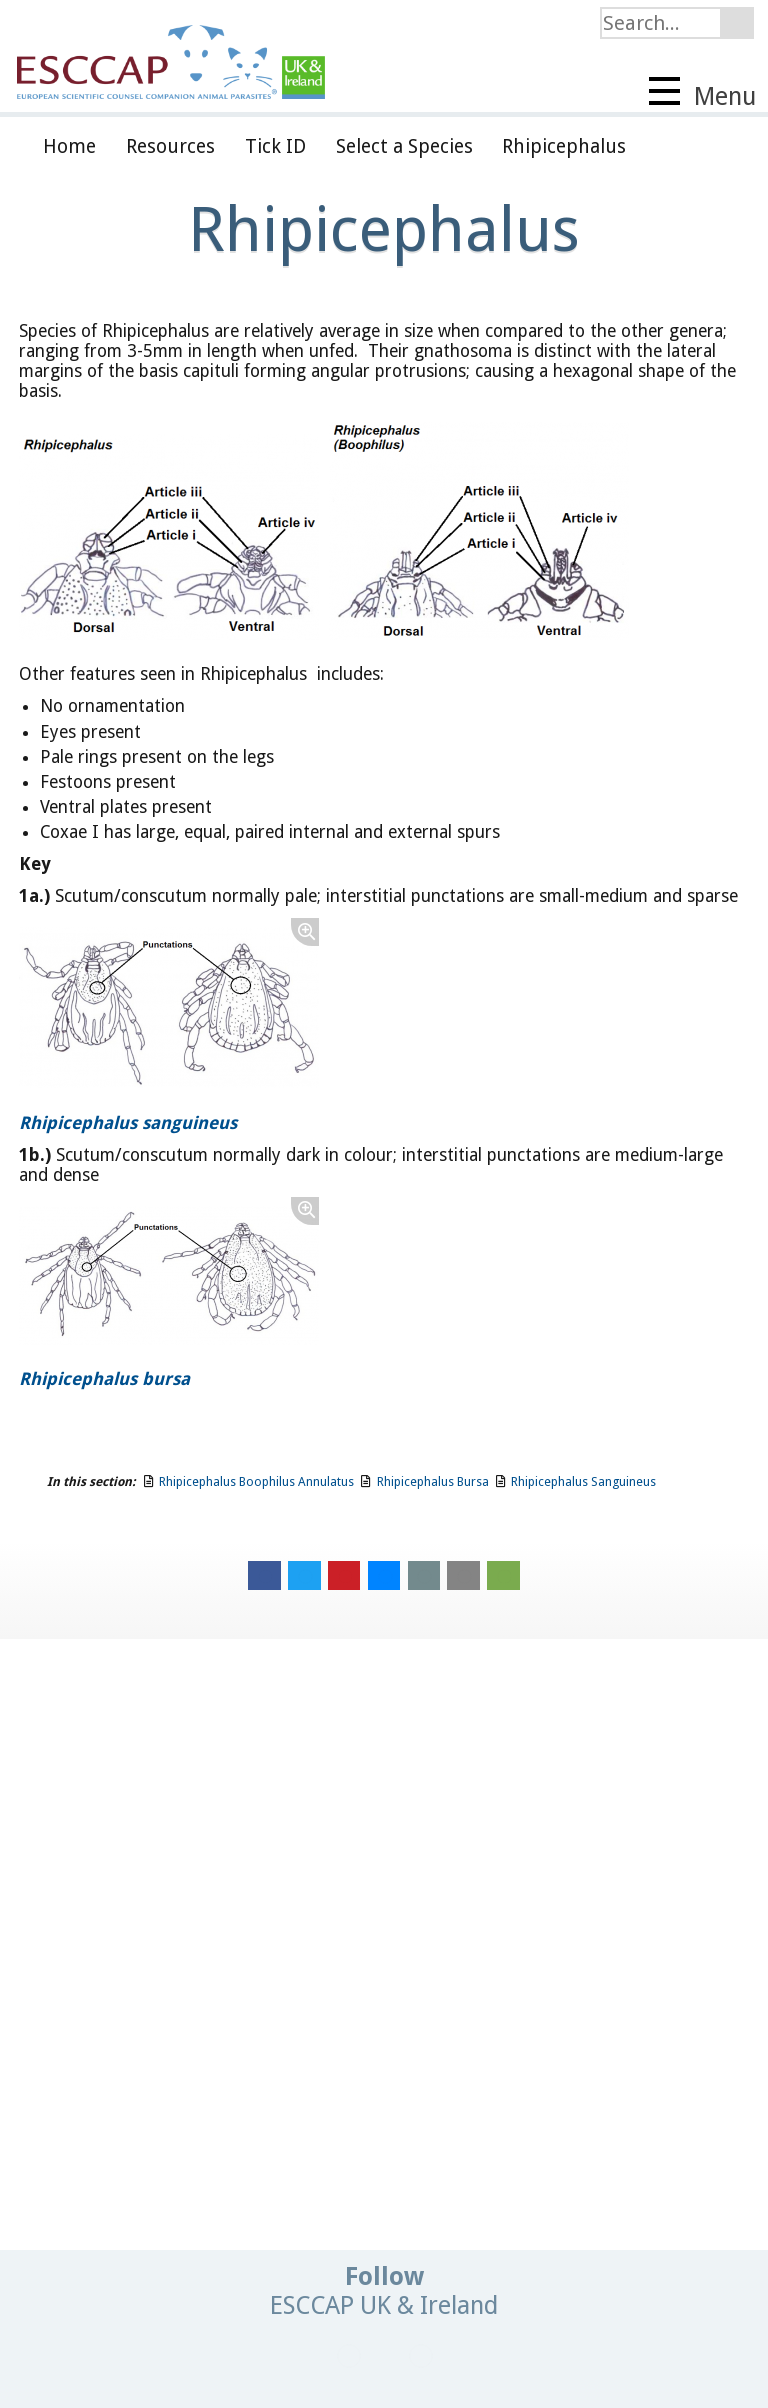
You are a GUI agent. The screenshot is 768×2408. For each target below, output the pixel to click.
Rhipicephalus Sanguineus (583, 1481)
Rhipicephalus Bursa (433, 1481)
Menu (702, 94)
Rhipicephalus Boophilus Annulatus (256, 1481)
